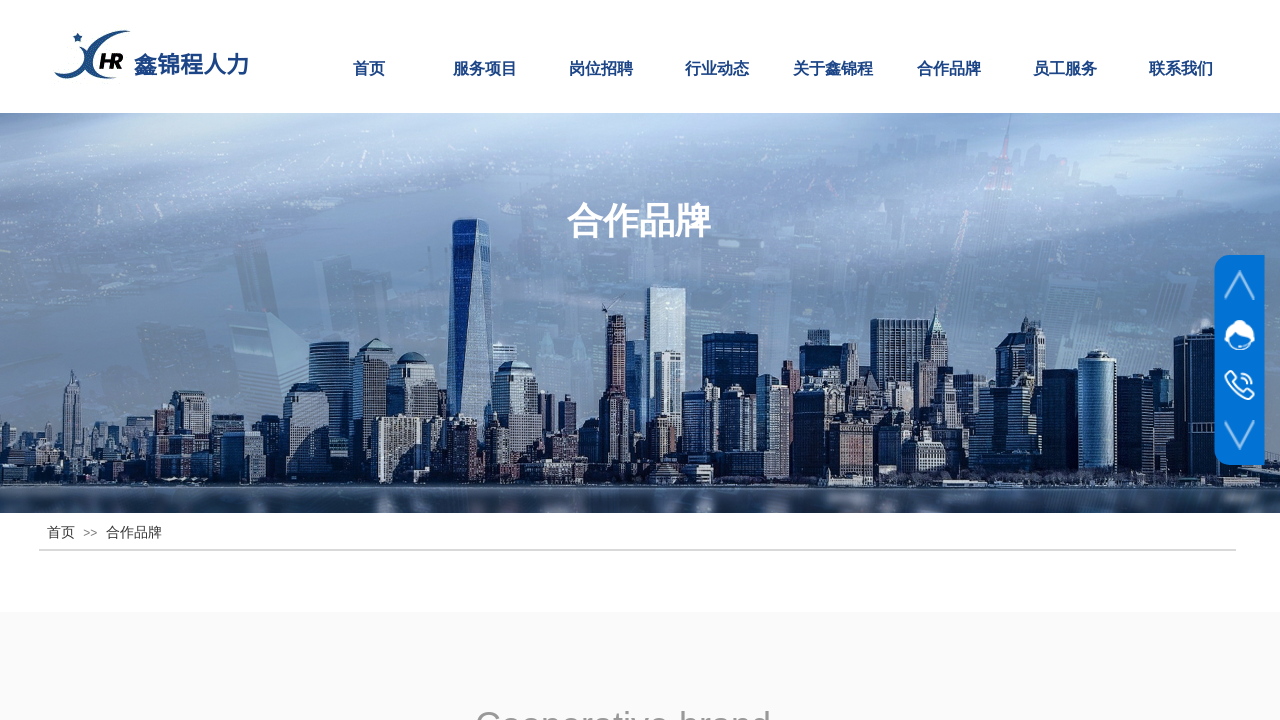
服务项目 (485, 68)
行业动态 (717, 68)
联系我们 (1181, 68)
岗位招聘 (601, 68)
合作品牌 (949, 68)
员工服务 (1065, 68)
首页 (369, 68)
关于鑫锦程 (833, 68)
